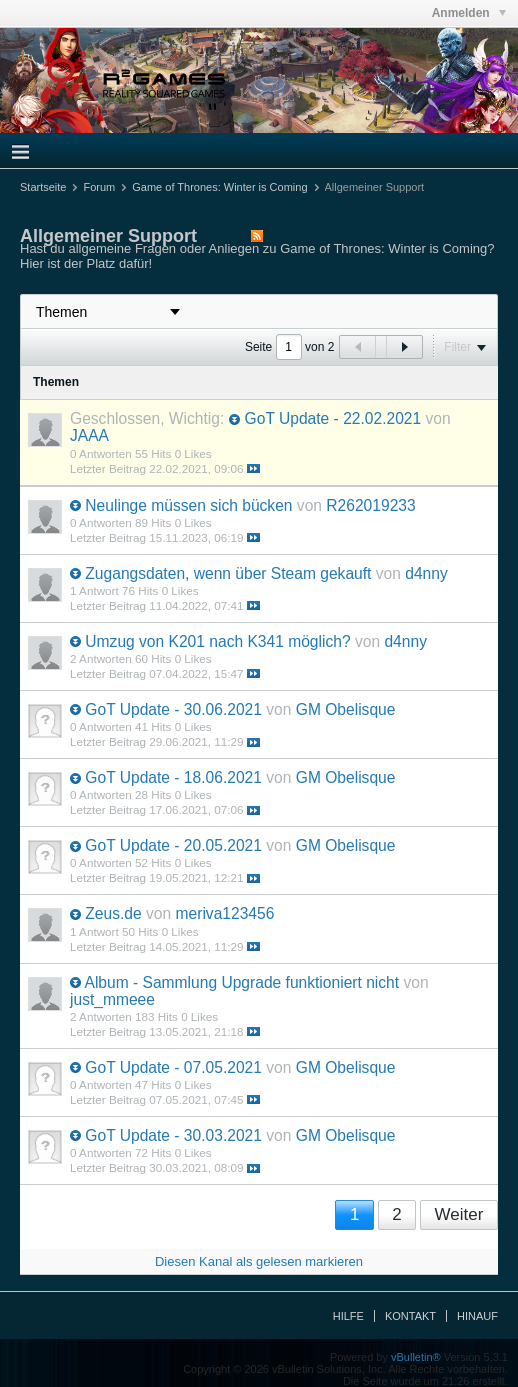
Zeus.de (113, 913)
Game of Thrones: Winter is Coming (219, 187)
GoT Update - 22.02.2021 (333, 418)
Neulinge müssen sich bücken (188, 505)
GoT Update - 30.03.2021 (173, 1135)
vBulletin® (416, 1357)
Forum (99, 187)
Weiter (459, 1214)
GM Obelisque (346, 709)
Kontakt (410, 1316)
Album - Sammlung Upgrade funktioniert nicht (241, 982)
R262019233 (370, 505)
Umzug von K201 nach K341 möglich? (217, 641)
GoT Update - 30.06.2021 (173, 709)
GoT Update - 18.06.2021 (173, 777)
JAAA (89, 435)
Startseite (43, 187)
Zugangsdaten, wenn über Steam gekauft (228, 573)
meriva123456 (225, 913)
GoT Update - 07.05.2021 (173, 1067)
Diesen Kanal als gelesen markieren (259, 1261)
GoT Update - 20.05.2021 (173, 845)
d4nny (426, 573)
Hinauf (477, 1316)
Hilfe (348, 1316)
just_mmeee (112, 999)
